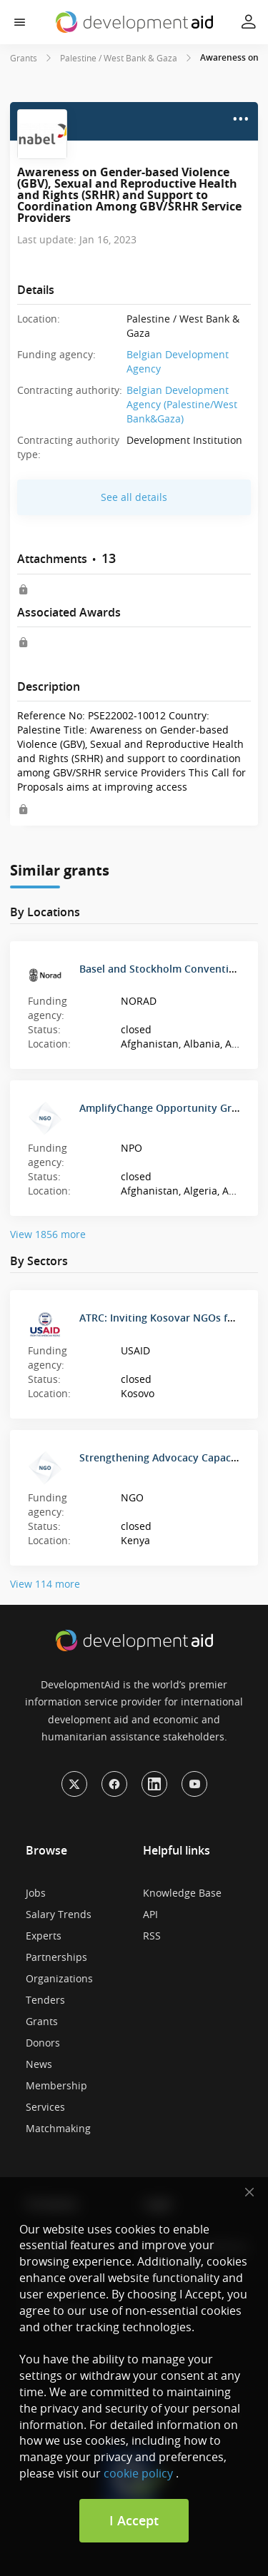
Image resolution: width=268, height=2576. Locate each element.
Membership (56, 2085)
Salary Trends (58, 1914)
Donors (43, 2042)
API (150, 1914)
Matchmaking (58, 2128)
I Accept (134, 2520)
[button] (20, 22)
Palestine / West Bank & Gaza (118, 58)
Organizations (59, 1978)
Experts (43, 1935)
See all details (134, 497)
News (39, 2064)
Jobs (36, 1893)
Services (45, 2107)
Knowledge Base (182, 1893)
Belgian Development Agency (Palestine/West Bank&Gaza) (181, 404)
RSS (152, 1935)
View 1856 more (48, 1234)
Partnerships (56, 1957)
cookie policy (138, 2473)
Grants (23, 58)
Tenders (45, 2000)
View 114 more (45, 1584)
